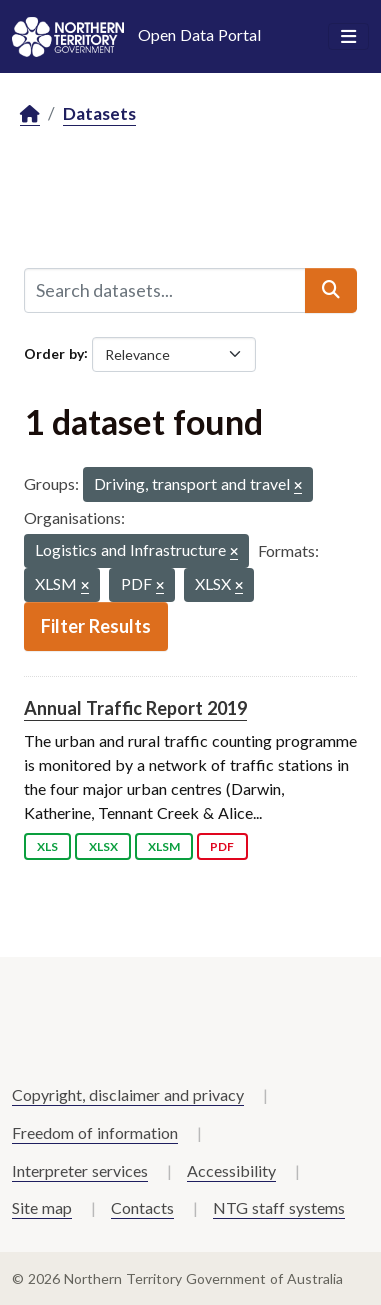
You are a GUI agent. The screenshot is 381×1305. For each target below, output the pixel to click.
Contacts (142, 1207)
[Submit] (331, 290)
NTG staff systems (279, 1207)
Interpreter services (80, 1170)
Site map (42, 1207)
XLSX (103, 846)
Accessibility (231, 1170)
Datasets (99, 113)
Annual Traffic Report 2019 (135, 708)
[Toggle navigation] (348, 37)
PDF (222, 846)
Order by (54, 352)
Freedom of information (95, 1132)
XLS (47, 846)
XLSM (164, 846)
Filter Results (96, 626)
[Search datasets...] (165, 290)
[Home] (30, 114)
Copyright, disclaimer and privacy (128, 1094)
